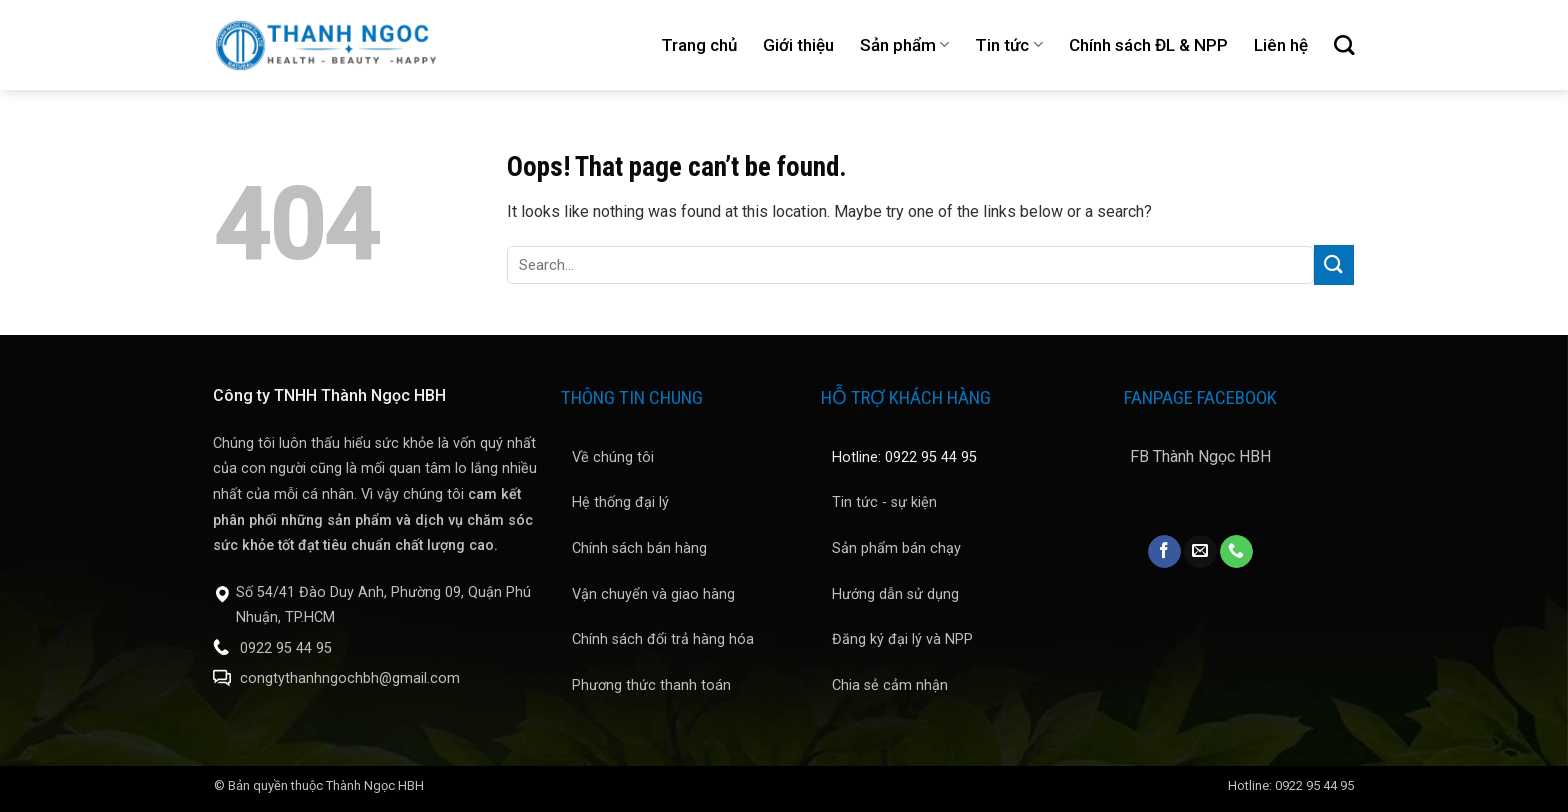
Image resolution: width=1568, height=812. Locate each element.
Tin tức (1008, 45)
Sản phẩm (904, 45)
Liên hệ (1281, 45)
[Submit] (1334, 264)
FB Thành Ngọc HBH (1200, 456)
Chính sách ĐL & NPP (1148, 45)
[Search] (1344, 45)
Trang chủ (699, 45)
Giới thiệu (798, 45)
